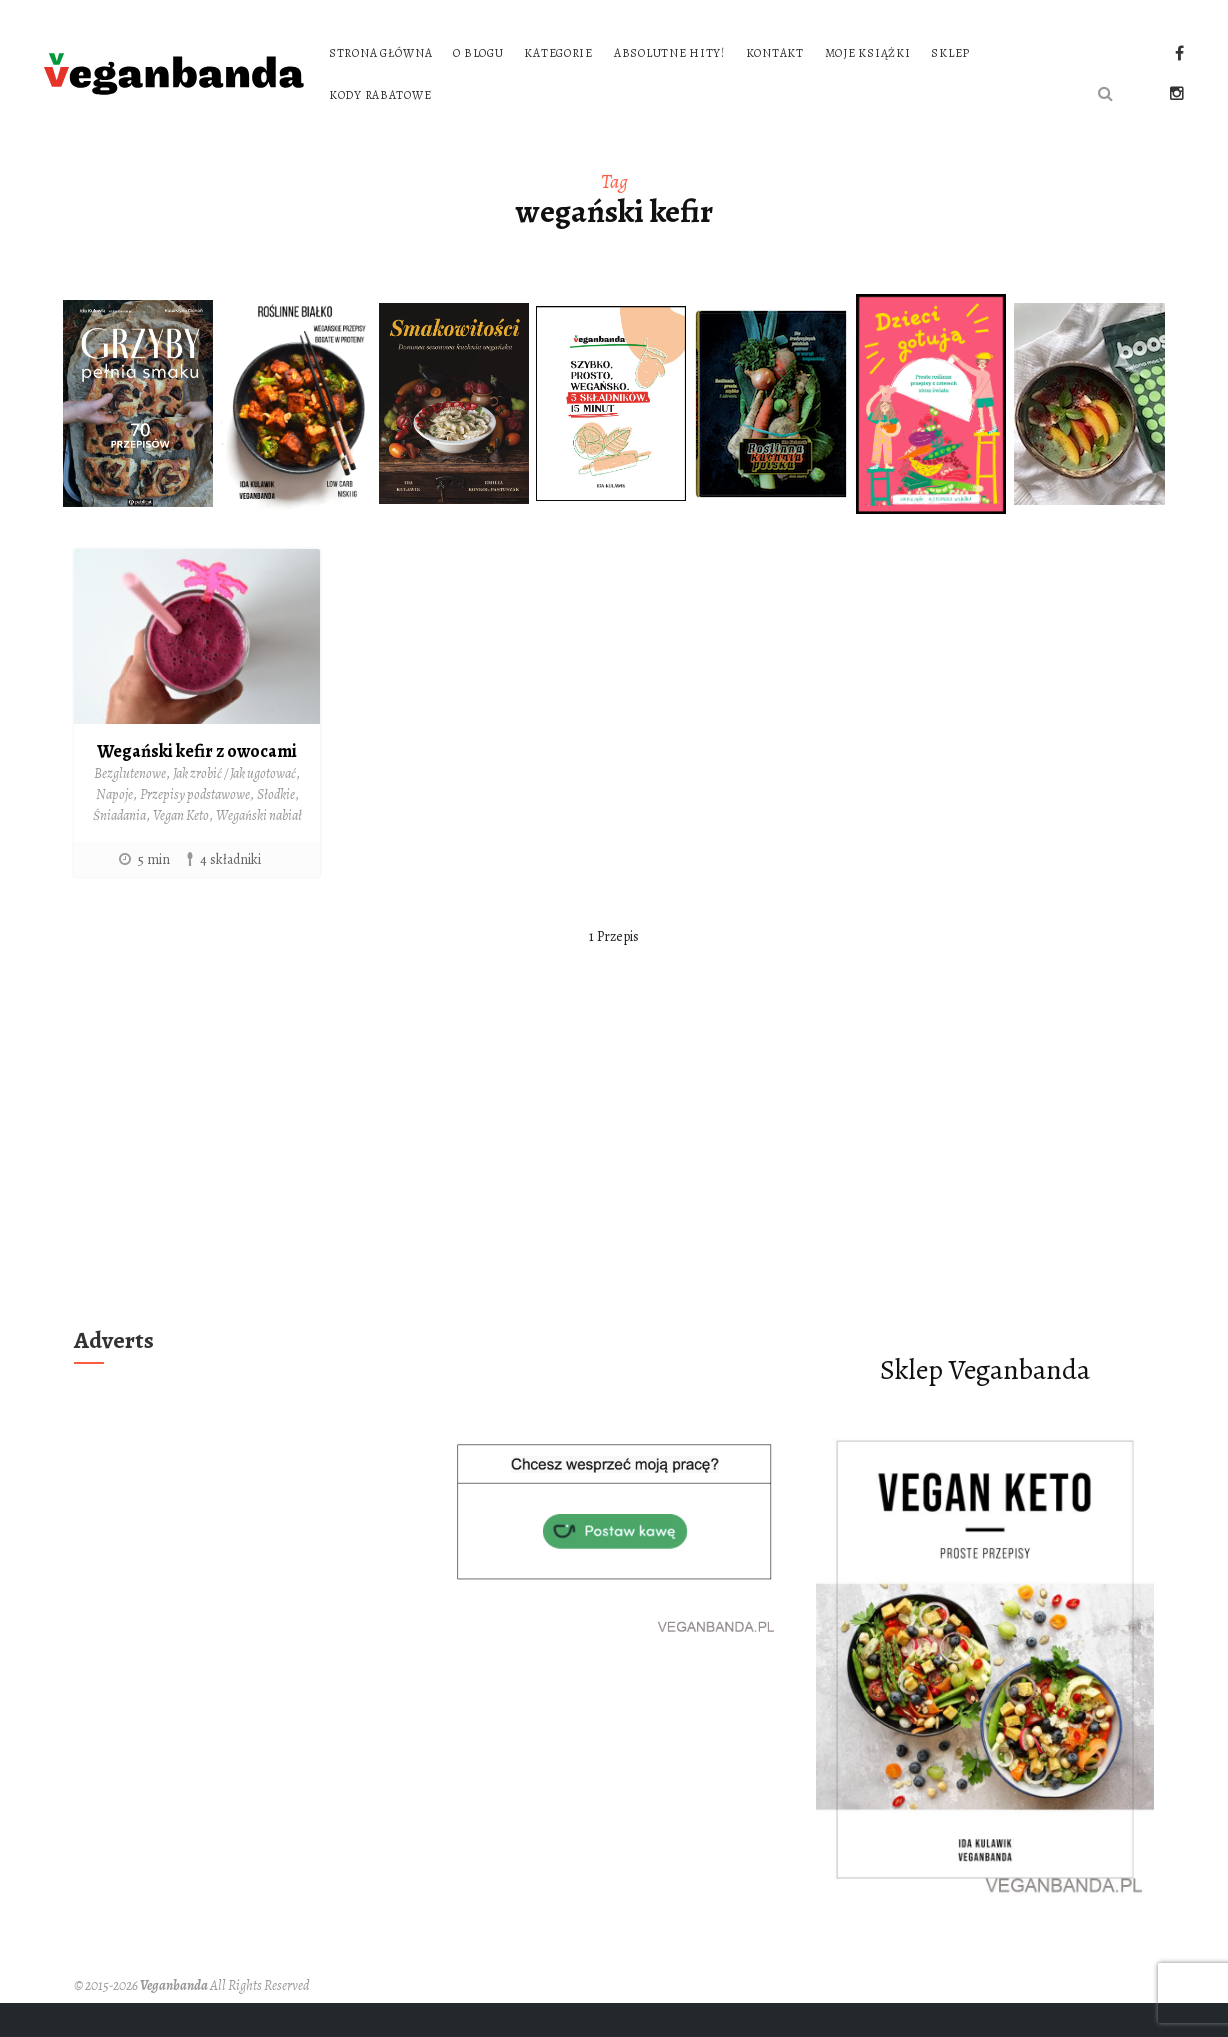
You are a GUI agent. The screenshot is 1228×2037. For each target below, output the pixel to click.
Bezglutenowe (130, 773)
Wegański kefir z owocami (197, 751)
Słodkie (276, 794)
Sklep (950, 53)
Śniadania (119, 815)
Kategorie (558, 53)
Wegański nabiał (259, 815)
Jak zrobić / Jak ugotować (234, 773)
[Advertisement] (614, 1169)
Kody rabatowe (380, 95)
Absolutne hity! (669, 53)
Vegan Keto (181, 815)
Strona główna (380, 53)
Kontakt (775, 53)
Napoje (114, 794)
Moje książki (868, 53)
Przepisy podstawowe (195, 794)
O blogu (478, 53)
